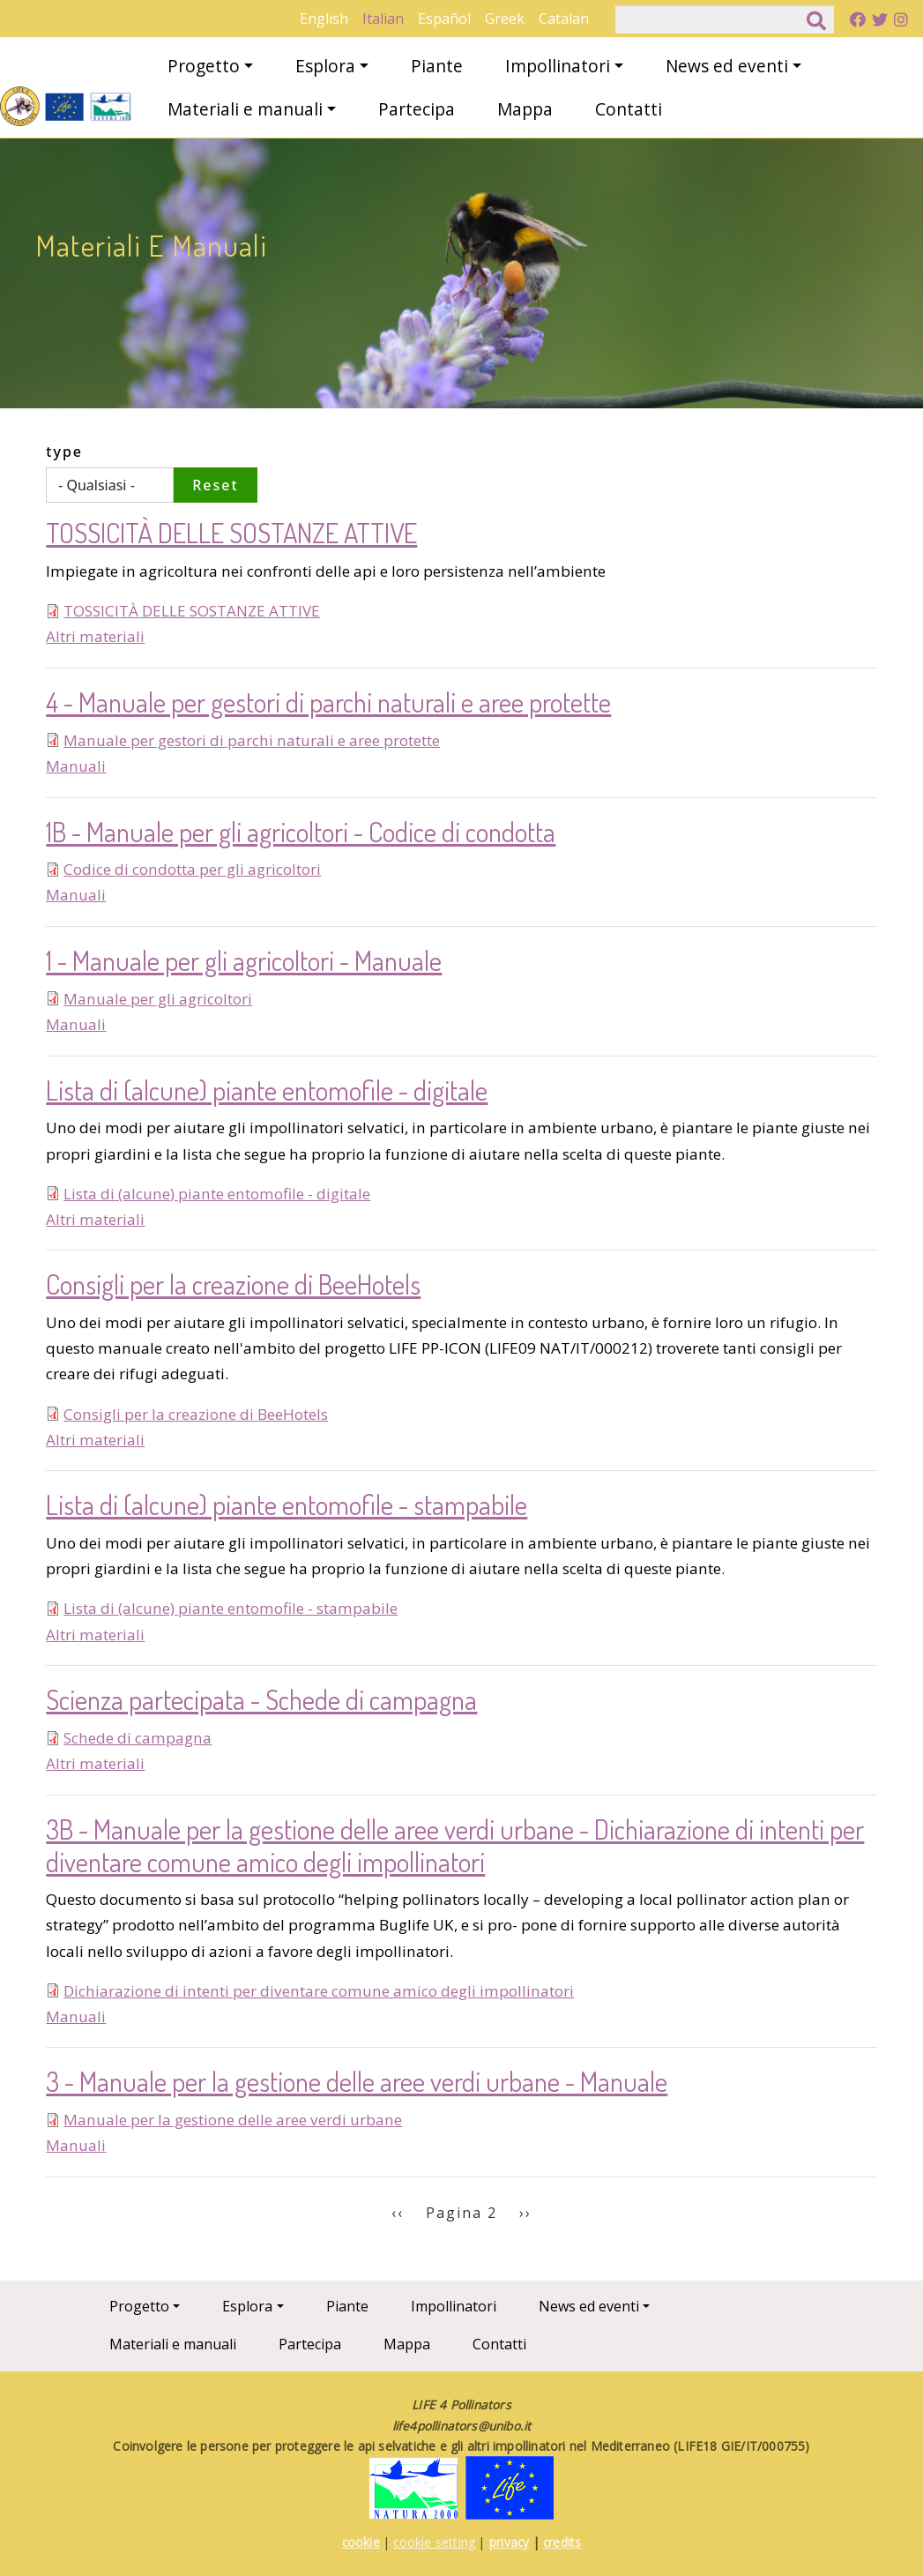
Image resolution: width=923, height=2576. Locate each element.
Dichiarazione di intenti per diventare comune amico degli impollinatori (318, 1991)
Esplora (325, 66)
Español (444, 18)
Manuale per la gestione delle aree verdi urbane (232, 2119)
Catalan (564, 18)
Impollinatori (557, 66)
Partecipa (416, 109)
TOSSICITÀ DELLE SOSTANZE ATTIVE (191, 611)
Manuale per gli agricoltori (157, 999)
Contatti (628, 109)
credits (562, 2542)
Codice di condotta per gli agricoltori (192, 869)
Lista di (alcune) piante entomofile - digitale (216, 1193)
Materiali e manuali (245, 109)
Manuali (76, 766)
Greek (505, 18)
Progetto (203, 66)
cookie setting (434, 2542)
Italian (383, 18)
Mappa (525, 109)
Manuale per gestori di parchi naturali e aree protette (251, 740)
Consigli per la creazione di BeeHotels (195, 1414)
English (324, 18)
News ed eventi (727, 66)
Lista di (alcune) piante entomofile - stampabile (230, 1608)
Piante (437, 66)
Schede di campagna (137, 1738)
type (64, 451)
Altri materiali (95, 636)
